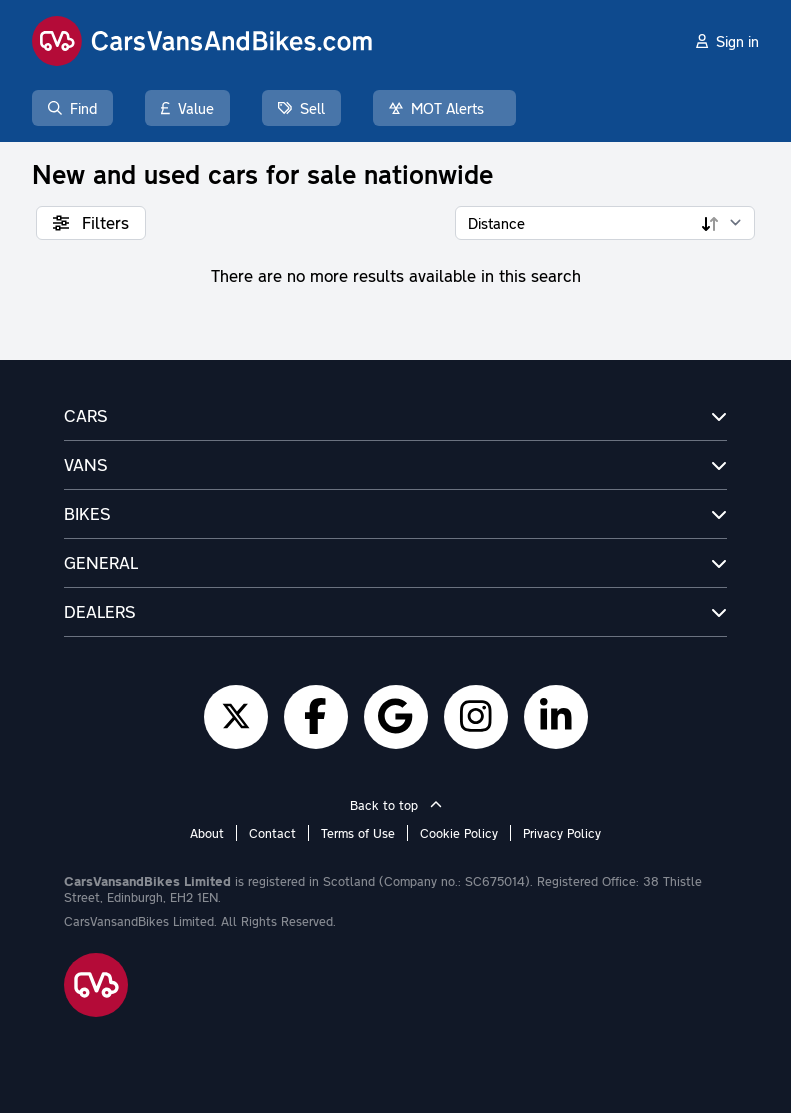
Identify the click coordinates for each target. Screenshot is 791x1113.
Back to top (396, 805)
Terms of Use (358, 833)
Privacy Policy (562, 833)
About (207, 833)
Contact (272, 833)
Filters (91, 222)
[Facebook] (315, 717)
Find (72, 108)
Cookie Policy (459, 833)
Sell (301, 108)
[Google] (395, 717)
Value (187, 108)
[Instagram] (476, 717)
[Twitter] (236, 717)
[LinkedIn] (556, 717)
